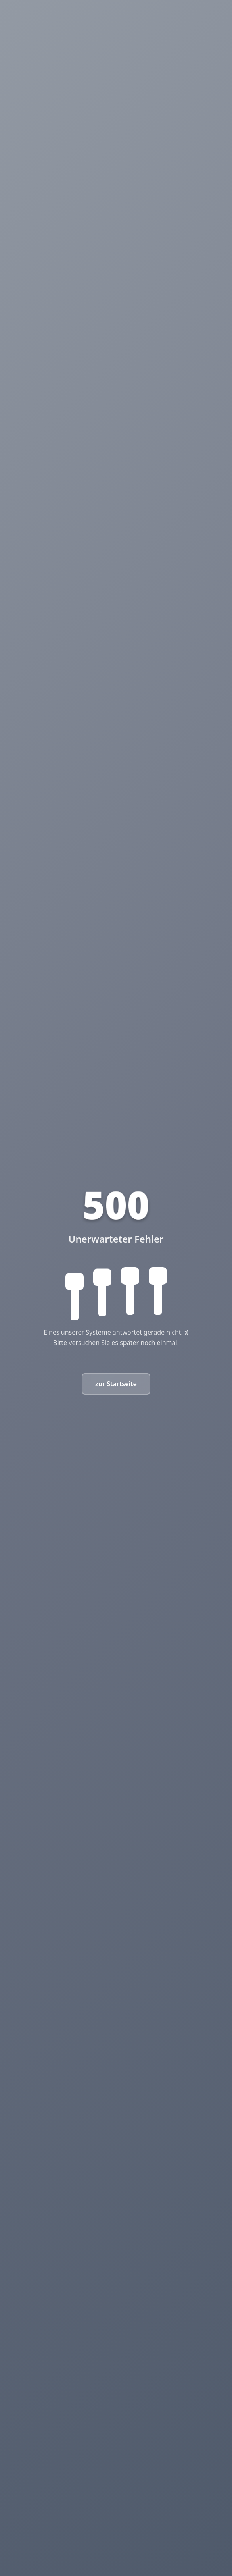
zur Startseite (116, 1384)
